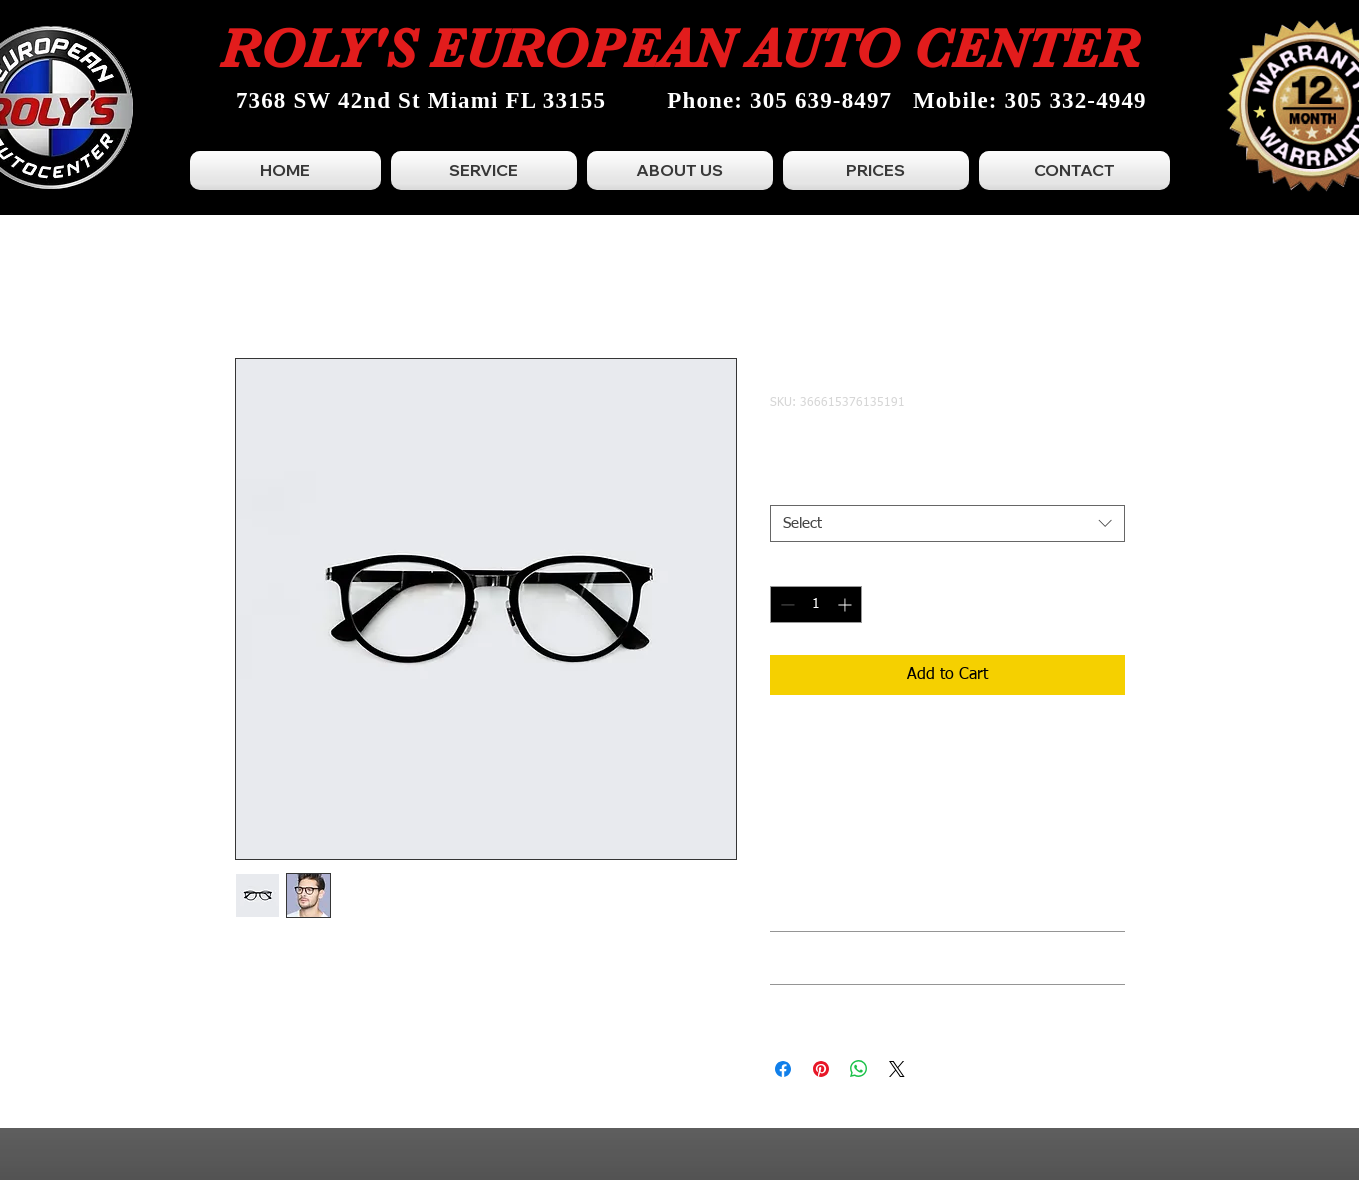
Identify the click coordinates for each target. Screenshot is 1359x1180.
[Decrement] (785, 604)
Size (788, 488)
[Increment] (846, 604)
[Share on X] (897, 1069)
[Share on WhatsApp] (859, 1069)
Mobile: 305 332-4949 (1030, 100)
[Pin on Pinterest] (821, 1069)
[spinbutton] (816, 604)
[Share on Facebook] (783, 1069)
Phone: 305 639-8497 (779, 100)
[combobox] (947, 524)
